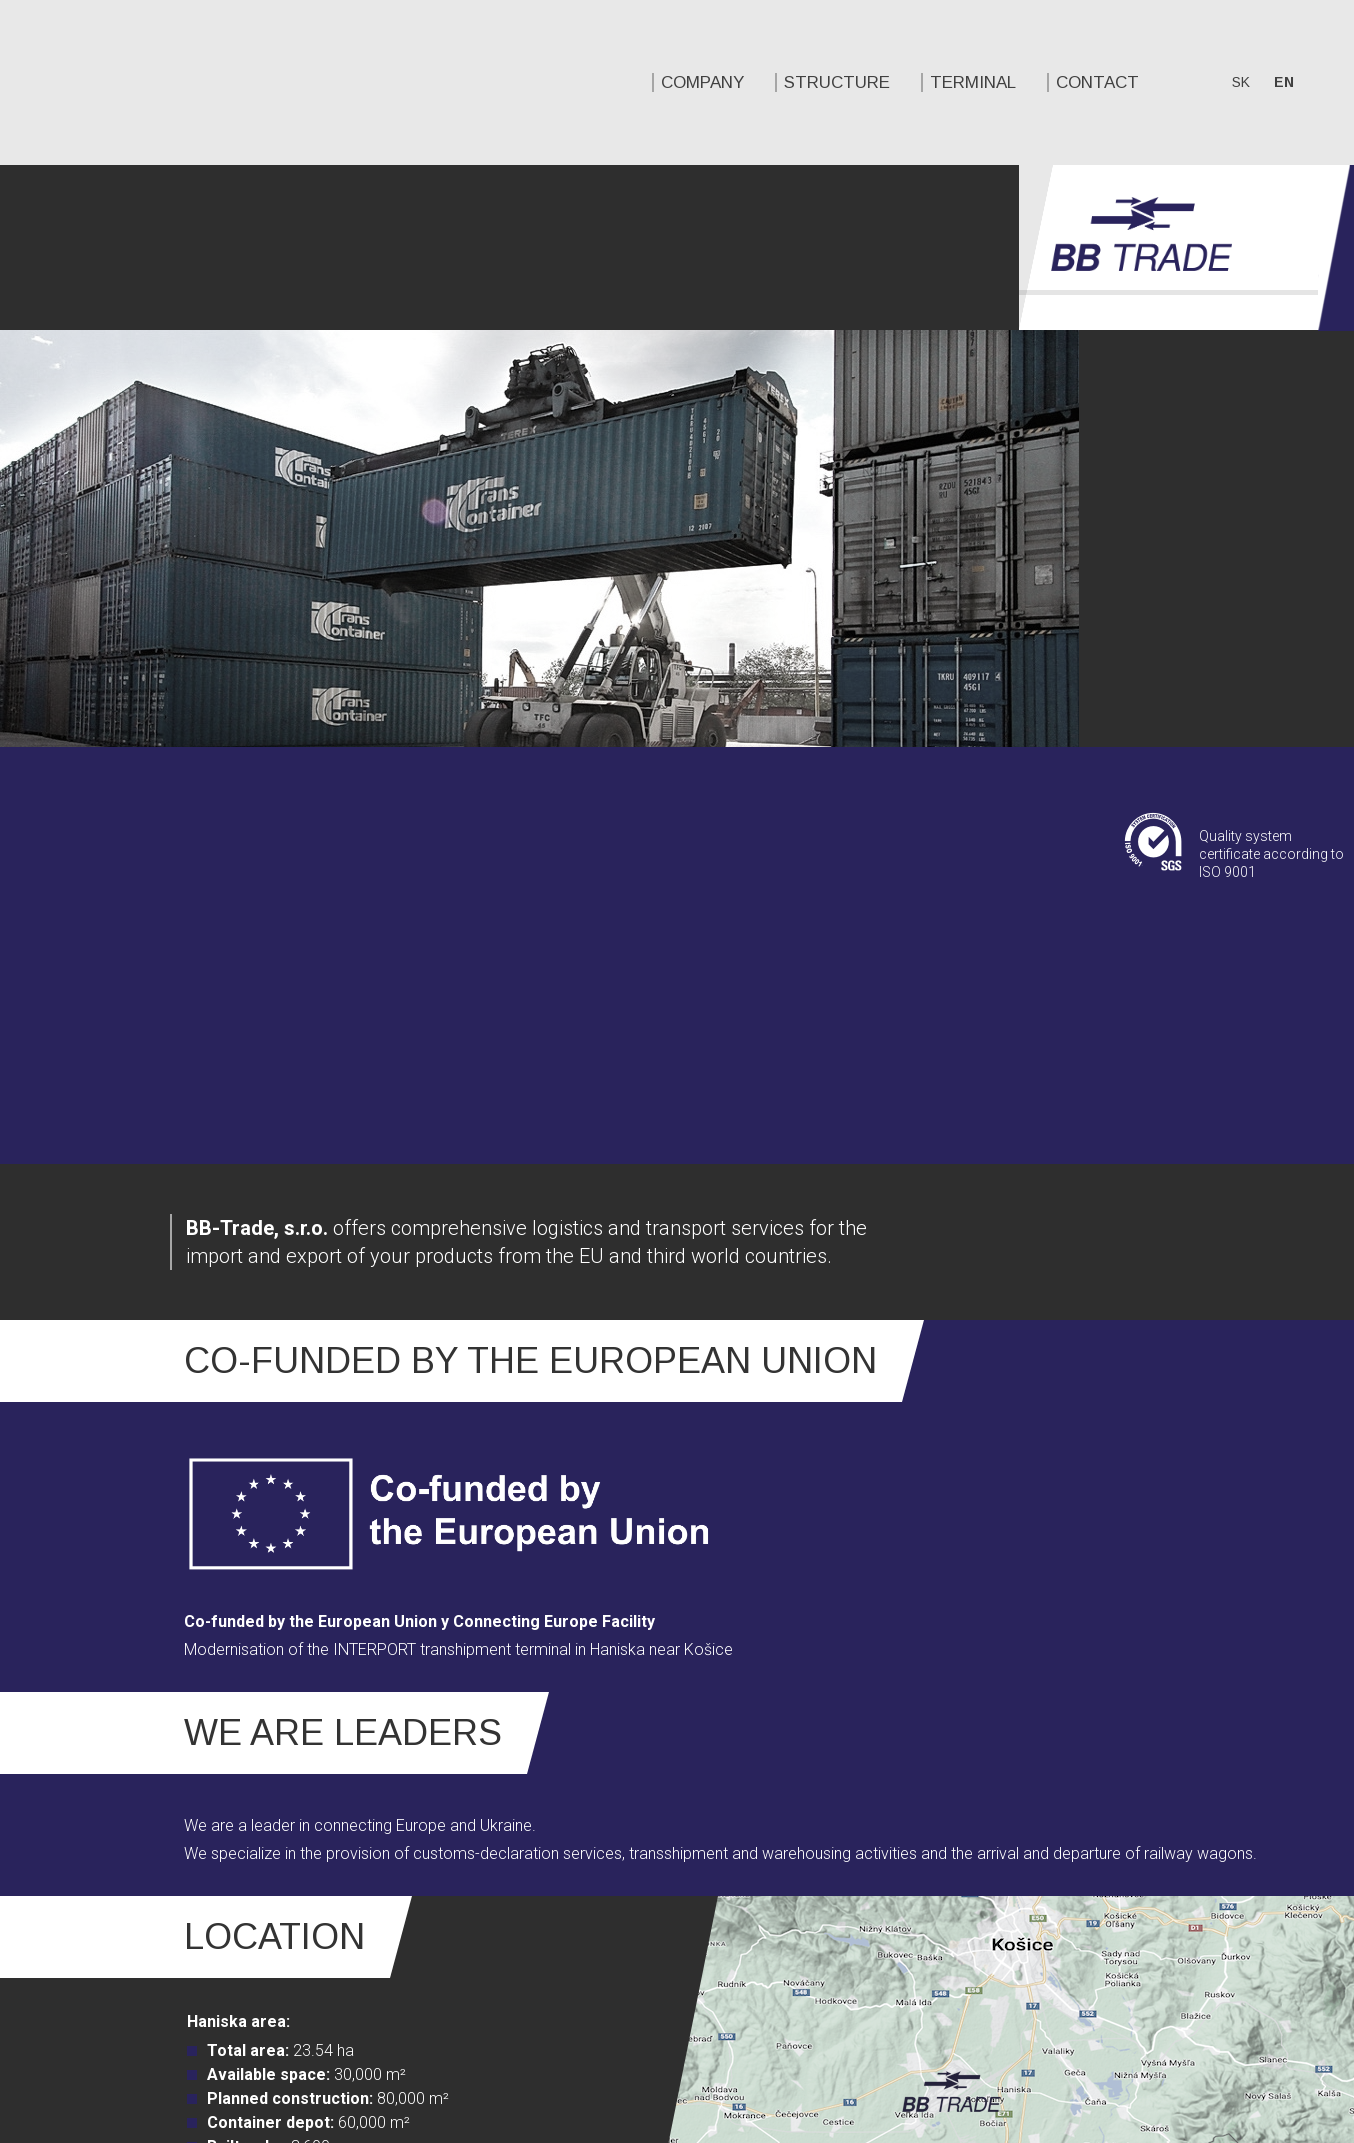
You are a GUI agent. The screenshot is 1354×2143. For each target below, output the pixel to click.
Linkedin (1145, 1953)
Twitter (1108, 1953)
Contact (644, 82)
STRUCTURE (384, 82)
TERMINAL (520, 82)
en (831, 82)
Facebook (1071, 1953)
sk (788, 82)
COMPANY (249, 82)
